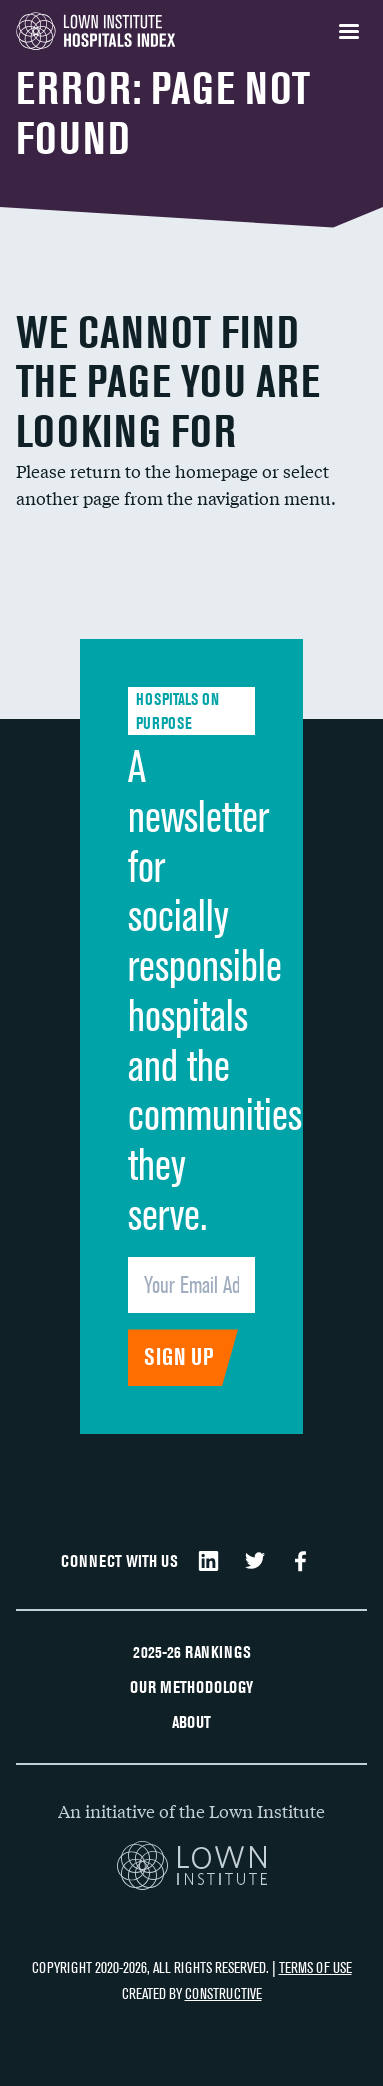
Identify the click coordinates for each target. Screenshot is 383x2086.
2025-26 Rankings (192, 1652)
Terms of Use (315, 1967)
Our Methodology (191, 1687)
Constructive (223, 1993)
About (191, 1722)
